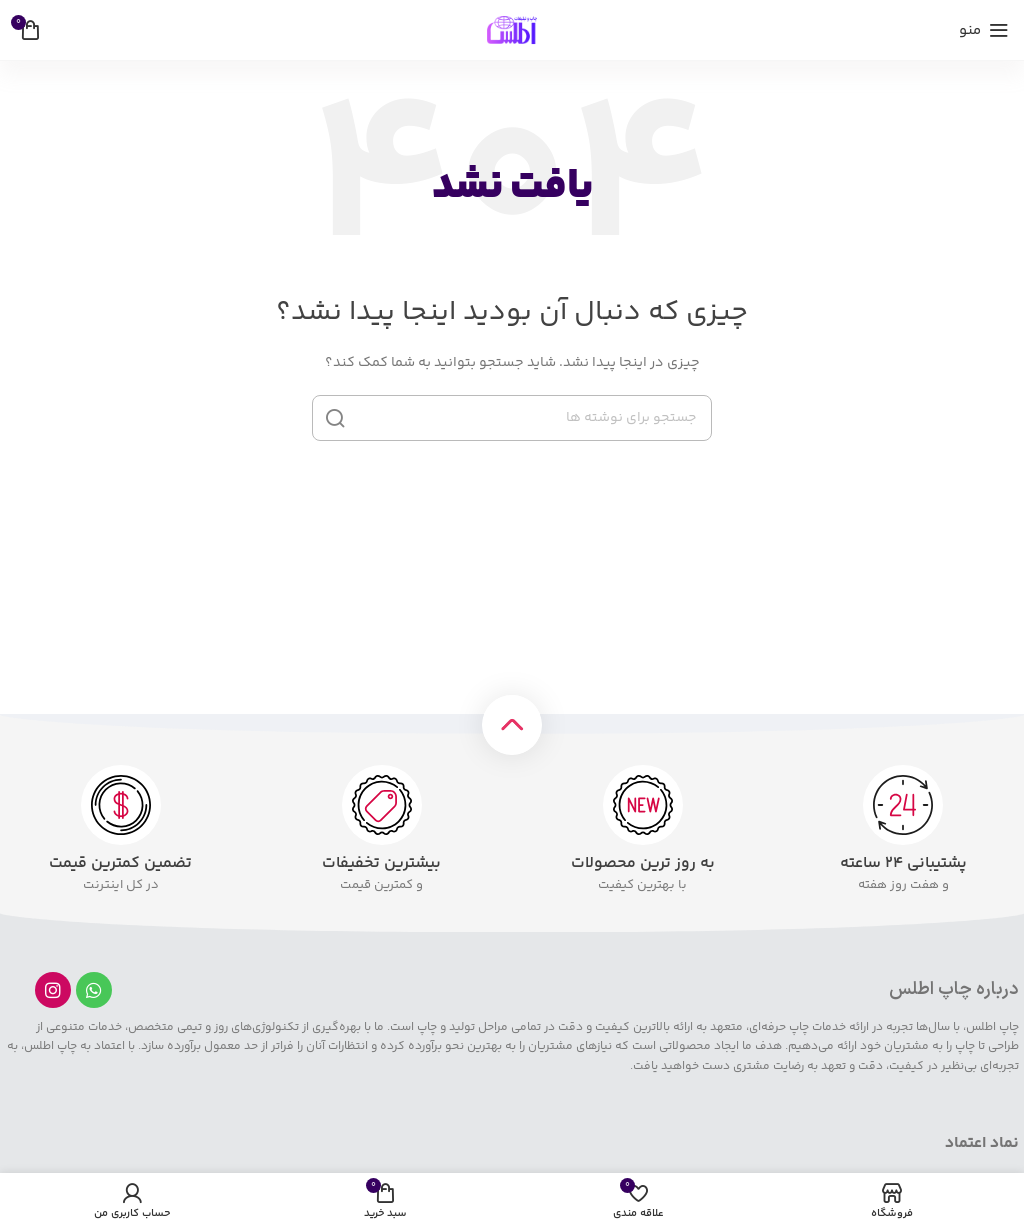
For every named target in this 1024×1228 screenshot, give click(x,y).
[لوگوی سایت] (512, 30)
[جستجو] (512, 418)
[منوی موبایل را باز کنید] (984, 30)
